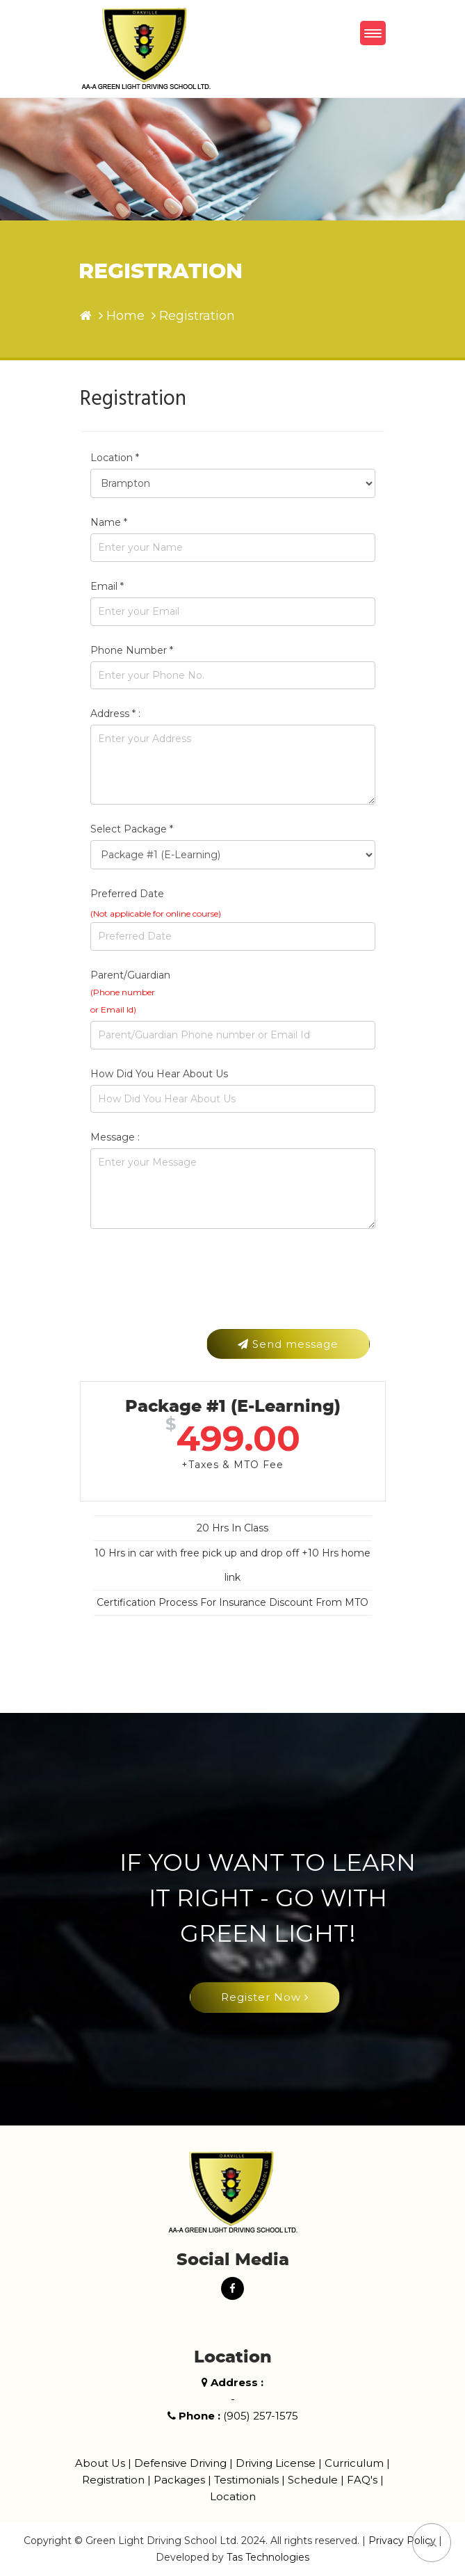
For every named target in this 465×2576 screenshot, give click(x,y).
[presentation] (196, 1291)
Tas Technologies (268, 2557)
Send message (288, 1344)
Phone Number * (131, 650)
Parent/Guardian (130, 992)
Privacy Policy (402, 2540)
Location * (114, 457)
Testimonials (246, 2479)
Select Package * (131, 829)
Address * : (115, 713)
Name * (108, 522)
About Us (100, 2463)
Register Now (265, 1997)
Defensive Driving (180, 2463)
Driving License (276, 2463)
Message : (115, 1137)
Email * (107, 586)
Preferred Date (127, 893)
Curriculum (354, 2463)
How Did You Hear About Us (159, 1074)
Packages (179, 2479)
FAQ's (362, 2479)
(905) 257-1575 (260, 2415)
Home (125, 315)
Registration (113, 2479)
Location (233, 2496)
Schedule (313, 2479)
